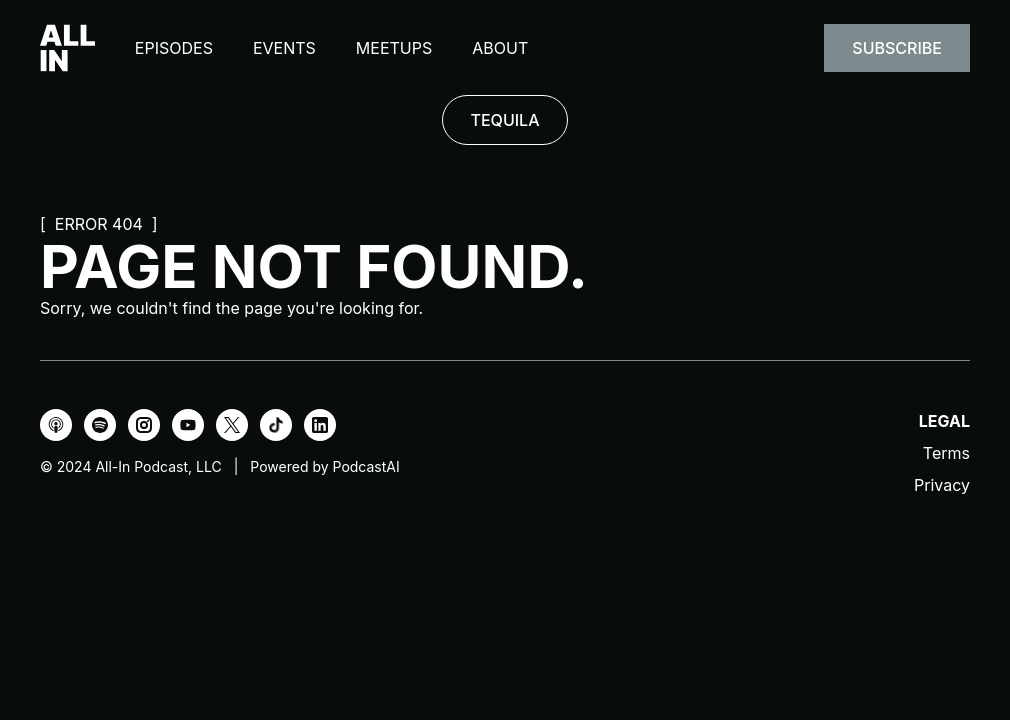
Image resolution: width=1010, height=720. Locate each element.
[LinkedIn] (320, 425)
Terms (946, 453)
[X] (232, 425)
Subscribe (897, 48)
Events (284, 48)
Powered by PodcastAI (324, 466)
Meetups (394, 48)
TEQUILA (505, 120)
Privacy (942, 485)
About (500, 48)
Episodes (174, 48)
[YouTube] (188, 425)
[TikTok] (276, 425)
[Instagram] (144, 425)
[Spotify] (100, 425)
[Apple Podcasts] (56, 425)
